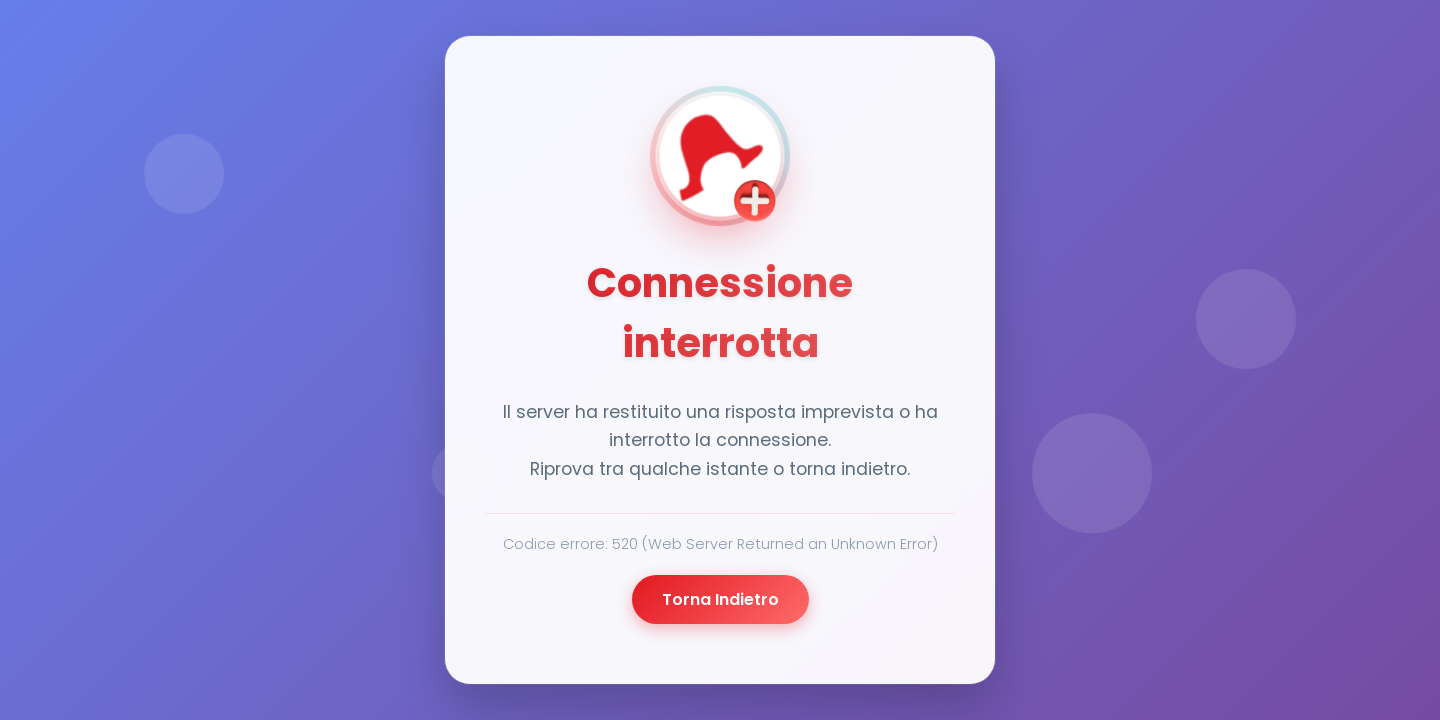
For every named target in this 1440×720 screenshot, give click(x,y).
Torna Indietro (720, 599)
